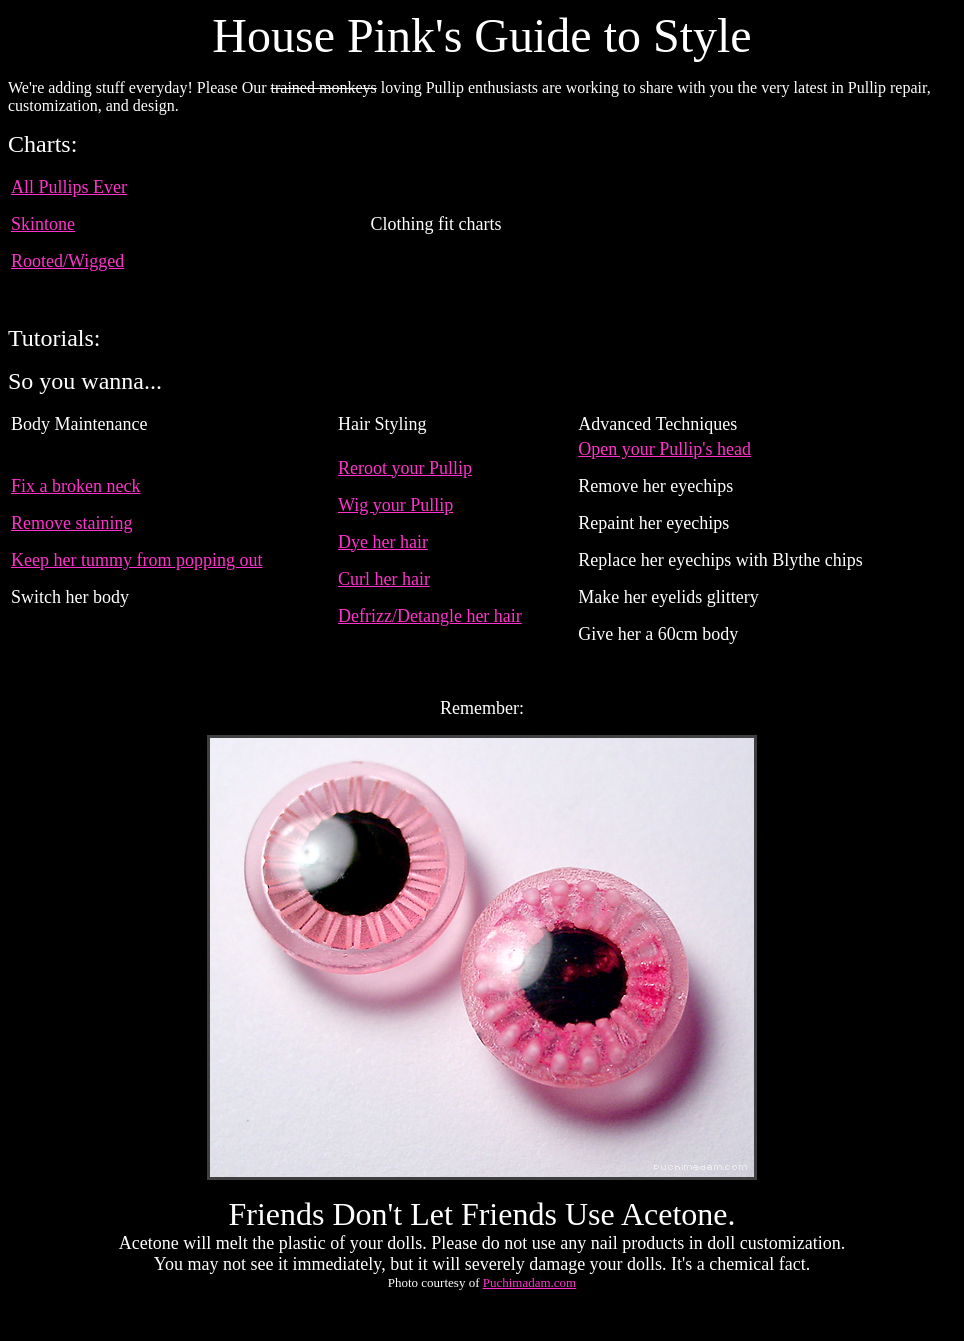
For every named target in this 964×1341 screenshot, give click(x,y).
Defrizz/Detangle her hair (430, 616)
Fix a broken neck (75, 486)
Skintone (43, 224)
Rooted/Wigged (67, 261)
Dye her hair (383, 542)
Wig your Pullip (395, 505)
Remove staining (71, 523)
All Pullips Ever (69, 187)
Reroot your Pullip (405, 468)
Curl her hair (384, 579)
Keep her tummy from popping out (136, 560)
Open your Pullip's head (664, 449)
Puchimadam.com (530, 1282)
